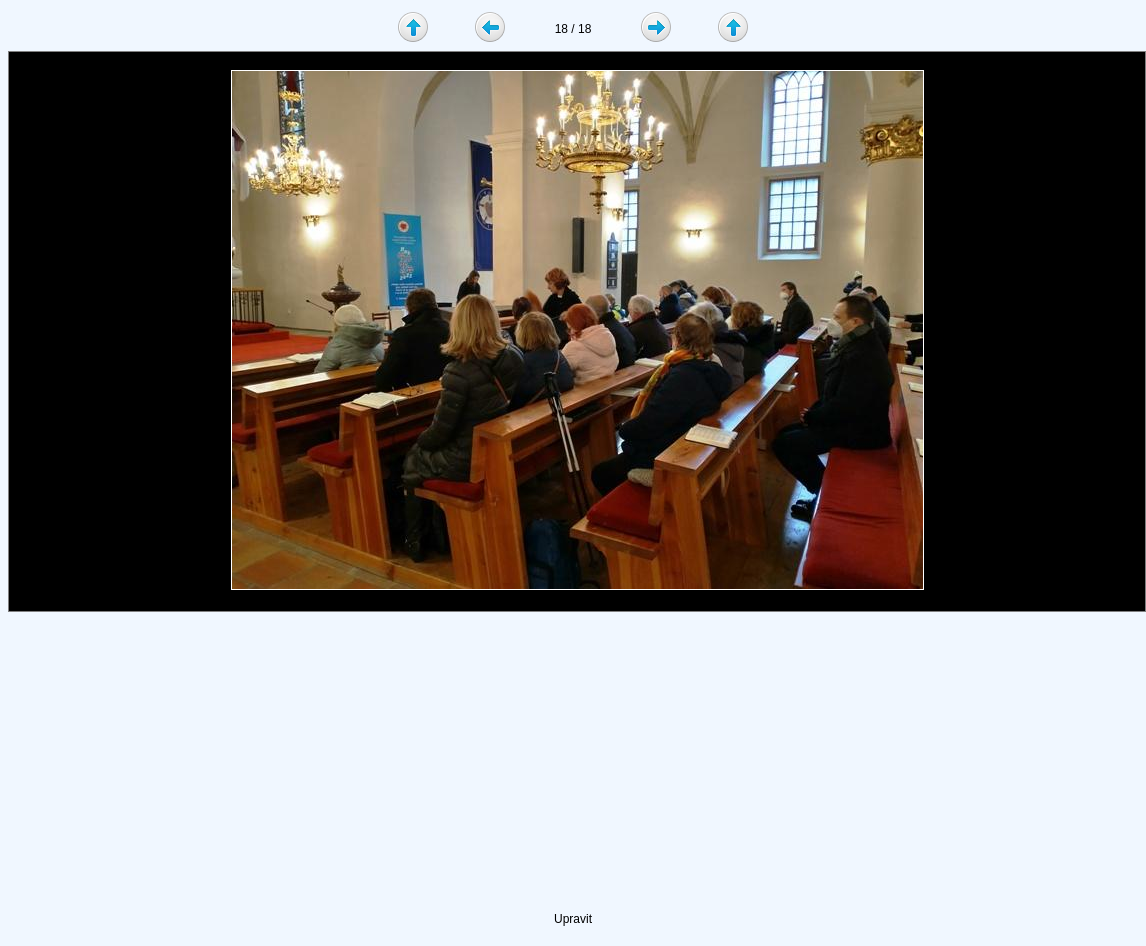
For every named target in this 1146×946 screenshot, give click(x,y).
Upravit (573, 919)
